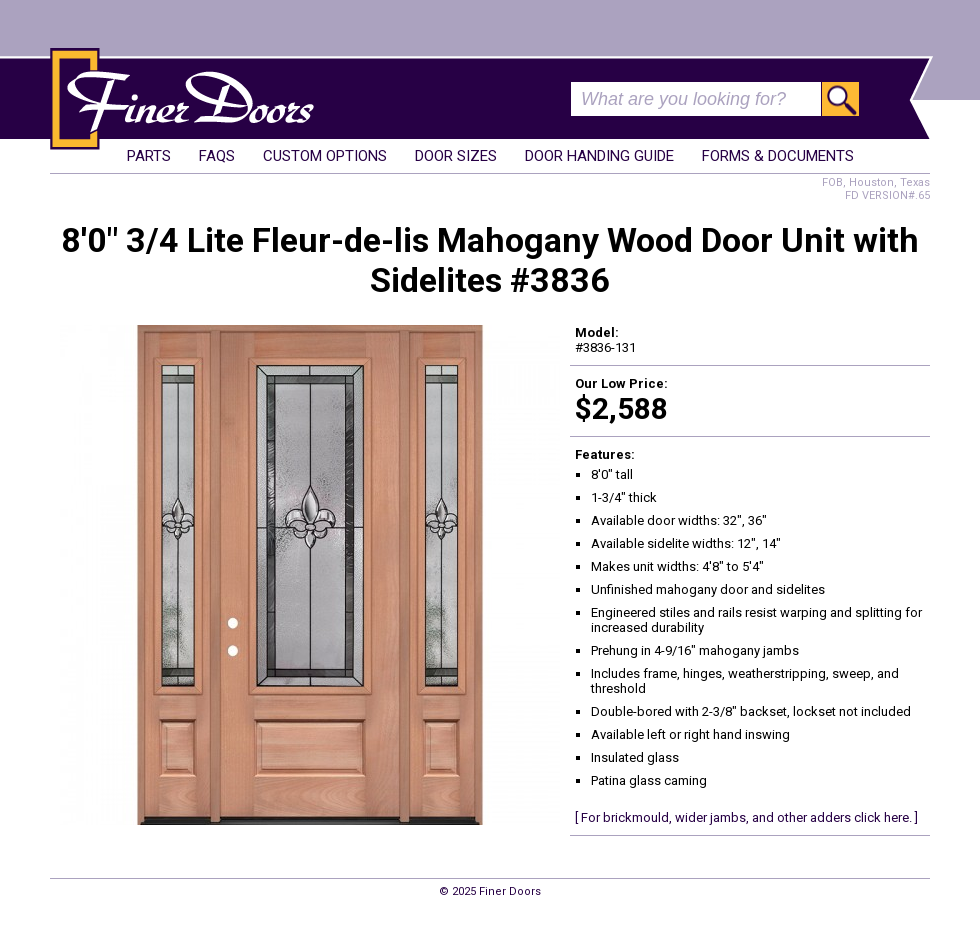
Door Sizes (456, 156)
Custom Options (325, 156)
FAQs (217, 156)
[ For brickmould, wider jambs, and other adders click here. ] (746, 817)
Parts (149, 156)
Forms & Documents (778, 156)
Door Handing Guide (599, 156)
